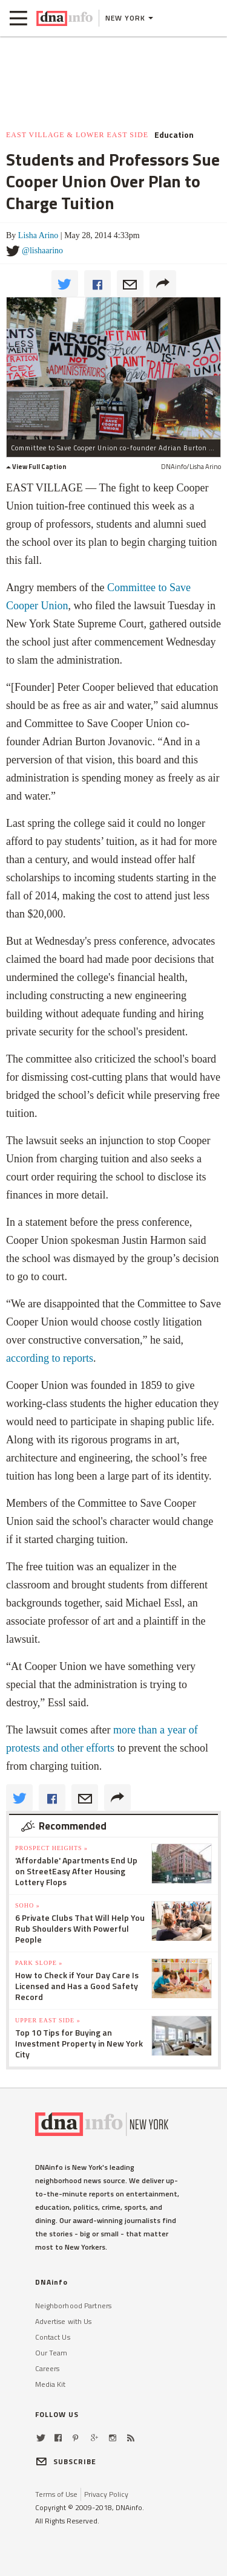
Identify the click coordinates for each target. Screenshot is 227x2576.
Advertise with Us (63, 2321)
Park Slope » (38, 1963)
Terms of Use (56, 2494)
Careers (47, 2368)
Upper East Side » (48, 2020)
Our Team (51, 2352)
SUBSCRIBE (66, 2461)
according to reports (49, 1358)
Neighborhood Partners (73, 2305)
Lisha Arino (38, 235)
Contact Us (52, 2337)
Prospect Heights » (51, 1848)
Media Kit (50, 2384)
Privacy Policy (106, 2494)
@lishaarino (42, 250)
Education (174, 135)
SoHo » (27, 1905)
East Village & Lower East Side (77, 135)
